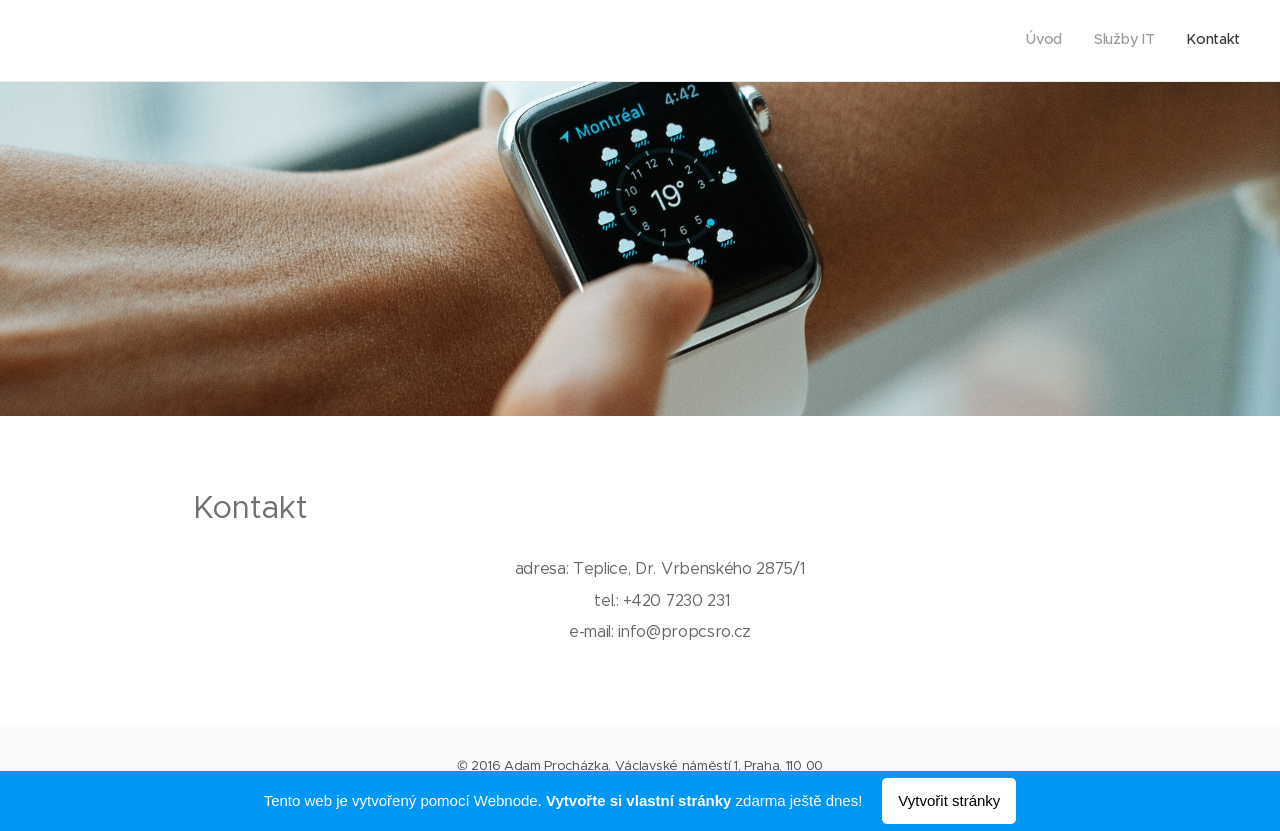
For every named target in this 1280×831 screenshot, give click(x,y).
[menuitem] (1181, 41)
